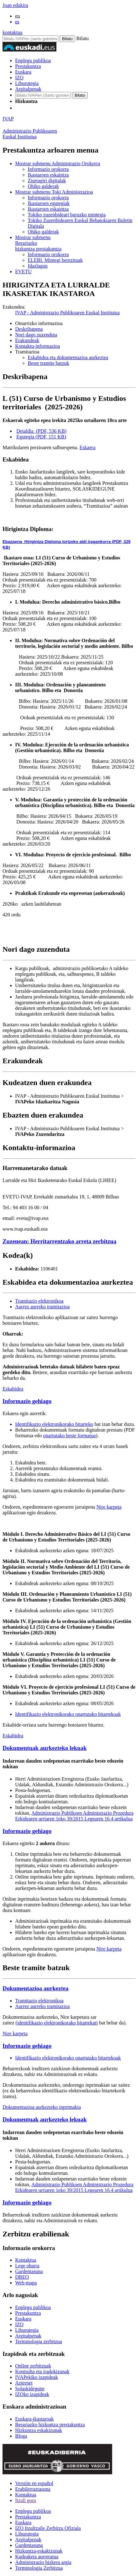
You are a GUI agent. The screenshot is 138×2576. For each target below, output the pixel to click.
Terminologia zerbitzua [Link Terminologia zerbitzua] (38, 2341)
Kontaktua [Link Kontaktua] (25, 2260)
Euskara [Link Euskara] (23, 2318)
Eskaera (87, 447)
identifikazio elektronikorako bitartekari (57, 2022)
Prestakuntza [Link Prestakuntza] (28, 2313)
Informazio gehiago (27, 1401)
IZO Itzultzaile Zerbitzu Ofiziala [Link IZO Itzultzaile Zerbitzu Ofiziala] (48, 2528)
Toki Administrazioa (54, 192)
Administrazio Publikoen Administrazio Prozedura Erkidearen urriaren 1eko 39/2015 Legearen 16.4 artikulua (74, 1815)
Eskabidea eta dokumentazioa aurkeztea (68, 357)
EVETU (23, 271)
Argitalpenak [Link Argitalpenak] (28, 2335)
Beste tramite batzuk (48, 363)
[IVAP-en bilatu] (43, 95)
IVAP (8, 118)
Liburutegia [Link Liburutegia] (27, 2330)
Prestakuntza (28, 66)
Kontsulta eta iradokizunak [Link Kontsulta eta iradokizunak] (42, 2371)
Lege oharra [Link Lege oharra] (27, 2265)
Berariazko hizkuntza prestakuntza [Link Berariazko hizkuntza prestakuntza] (50, 2424)
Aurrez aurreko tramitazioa (42, 1306)
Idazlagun (38, 265)
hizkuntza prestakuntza (75, 243)
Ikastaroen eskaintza (48, 175)
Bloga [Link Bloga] (21, 2436)
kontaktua (12, 32)
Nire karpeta (109, 1507)
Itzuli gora (25, 2500)
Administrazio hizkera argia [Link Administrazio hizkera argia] (43, 2562)
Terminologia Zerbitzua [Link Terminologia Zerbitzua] (39, 2568)
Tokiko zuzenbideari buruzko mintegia (67, 214)
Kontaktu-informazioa (37, 346)
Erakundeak (27, 340)
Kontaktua (25, 2494)
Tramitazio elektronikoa (39, 1301)
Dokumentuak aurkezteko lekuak (45, 1748)
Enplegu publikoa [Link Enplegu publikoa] (33, 2307)
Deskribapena (29, 329)
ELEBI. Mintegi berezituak (55, 260)
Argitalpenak (28, 89)
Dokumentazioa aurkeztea (35, 1988)
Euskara (23, 72)
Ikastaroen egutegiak (49, 203)
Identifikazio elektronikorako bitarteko (54, 1424)
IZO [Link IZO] (19, 2324)
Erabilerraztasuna (32, 2489)
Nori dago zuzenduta (36, 334)
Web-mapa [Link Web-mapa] (26, 2282)
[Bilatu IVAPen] (30, 38)
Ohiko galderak (43, 186)
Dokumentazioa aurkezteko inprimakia (42, 2107)
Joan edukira (15, 5)
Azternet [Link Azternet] (23, 2383)
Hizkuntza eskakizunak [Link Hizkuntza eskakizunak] (38, 2430)
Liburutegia (27, 83)
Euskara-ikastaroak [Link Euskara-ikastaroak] (34, 2419)
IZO (19, 77)
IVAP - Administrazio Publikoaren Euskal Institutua (67, 312)
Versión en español (34, 2483)
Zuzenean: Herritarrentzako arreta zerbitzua (59, 1241)
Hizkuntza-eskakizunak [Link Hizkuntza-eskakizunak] (38, 2551)
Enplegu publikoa (33, 60)
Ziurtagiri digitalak (47, 180)
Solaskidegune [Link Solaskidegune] (29, 2388)
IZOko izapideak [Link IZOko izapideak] (32, 2394)
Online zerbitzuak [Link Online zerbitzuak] (33, 2365)
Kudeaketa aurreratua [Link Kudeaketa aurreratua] (36, 2556)
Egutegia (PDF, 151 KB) (41, 436)
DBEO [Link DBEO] (22, 2277)
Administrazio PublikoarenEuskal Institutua (30, 133)
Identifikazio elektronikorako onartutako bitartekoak (68, 1714)
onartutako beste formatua (69, 1435)
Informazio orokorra (48, 169)
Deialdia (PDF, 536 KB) (41, 431)
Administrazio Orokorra (57, 163)
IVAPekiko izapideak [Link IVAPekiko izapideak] (36, 2377)
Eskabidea (13, 1388)
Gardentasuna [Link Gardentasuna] (29, 2271)
